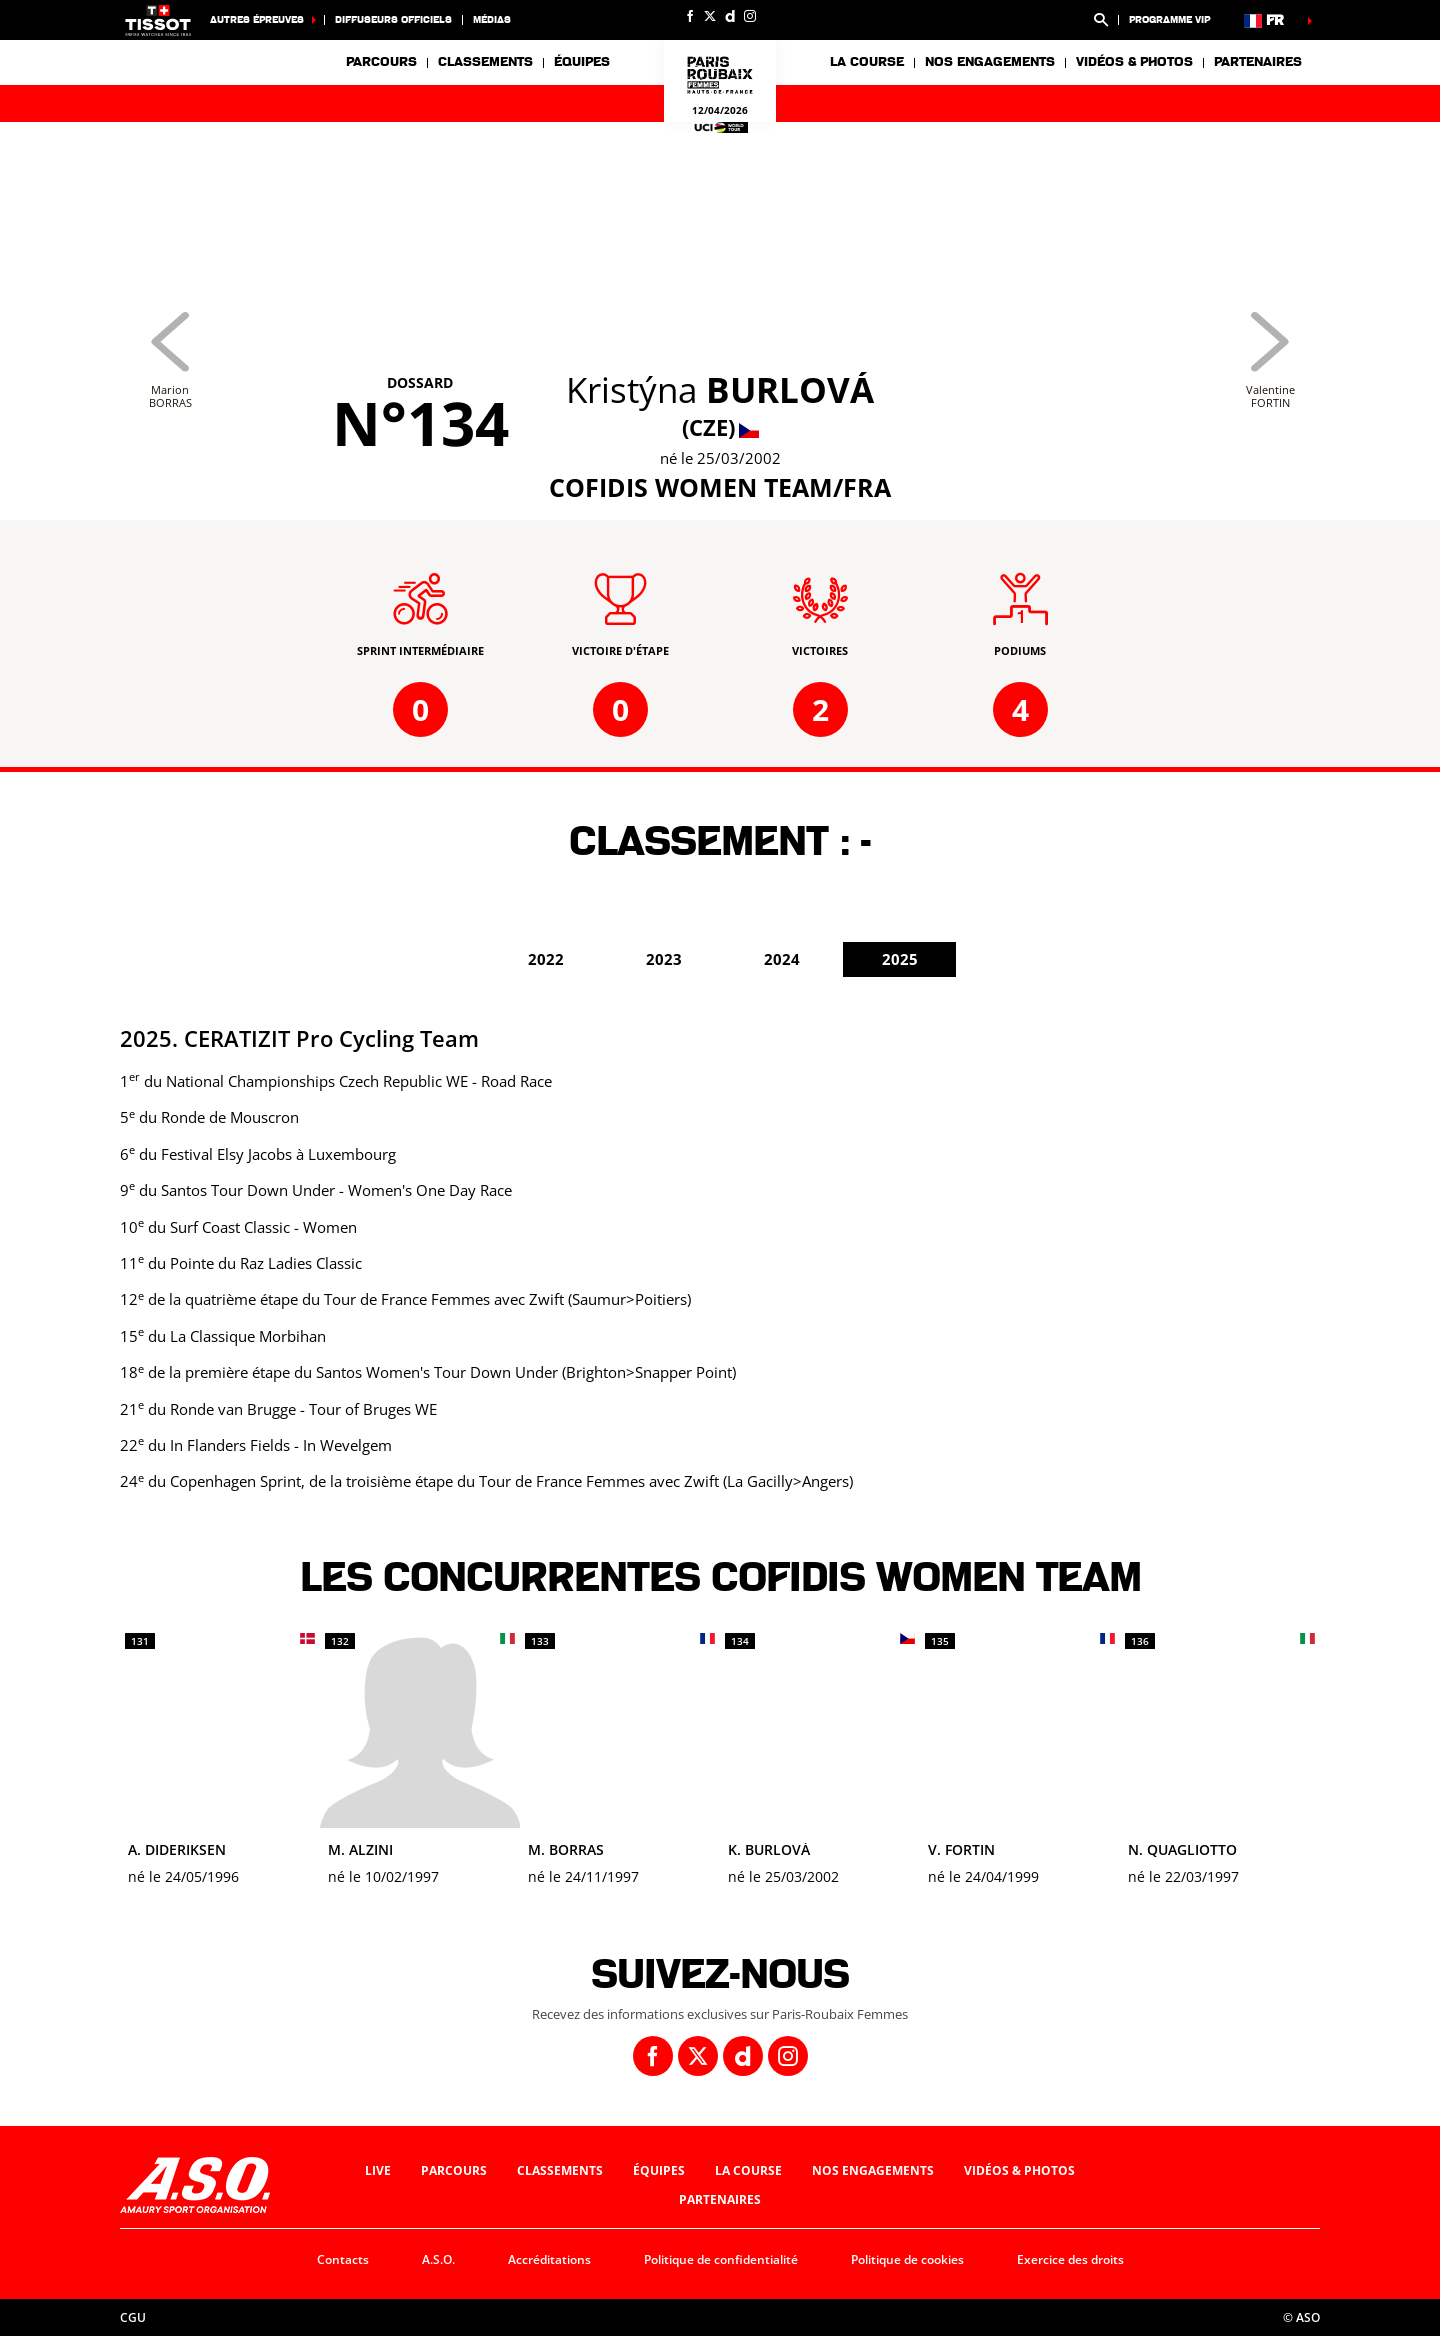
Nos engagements (873, 2170)
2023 (664, 959)
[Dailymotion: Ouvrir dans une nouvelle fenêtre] (730, 16)
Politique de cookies (907, 2259)
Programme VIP (1169, 19)
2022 (546, 959)
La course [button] (867, 62)
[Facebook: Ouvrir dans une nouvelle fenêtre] (690, 16)
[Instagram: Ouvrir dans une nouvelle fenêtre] (750, 16)
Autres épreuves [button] (257, 19)
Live (378, 2170)
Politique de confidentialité (721, 2259)
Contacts (343, 2259)
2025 (900, 959)
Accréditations (549, 2259)
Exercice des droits (1070, 2259)
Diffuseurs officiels (393, 19)
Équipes (659, 2170)
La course (748, 2170)
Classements (485, 62)
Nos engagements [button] (990, 62)
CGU (133, 2317)
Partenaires (1258, 62)
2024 (782, 959)
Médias (492, 19)
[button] (1101, 20)
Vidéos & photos (1134, 62)
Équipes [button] (582, 62)
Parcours (381, 62)
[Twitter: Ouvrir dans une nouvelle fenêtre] (710, 16)
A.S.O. (438, 2259)
